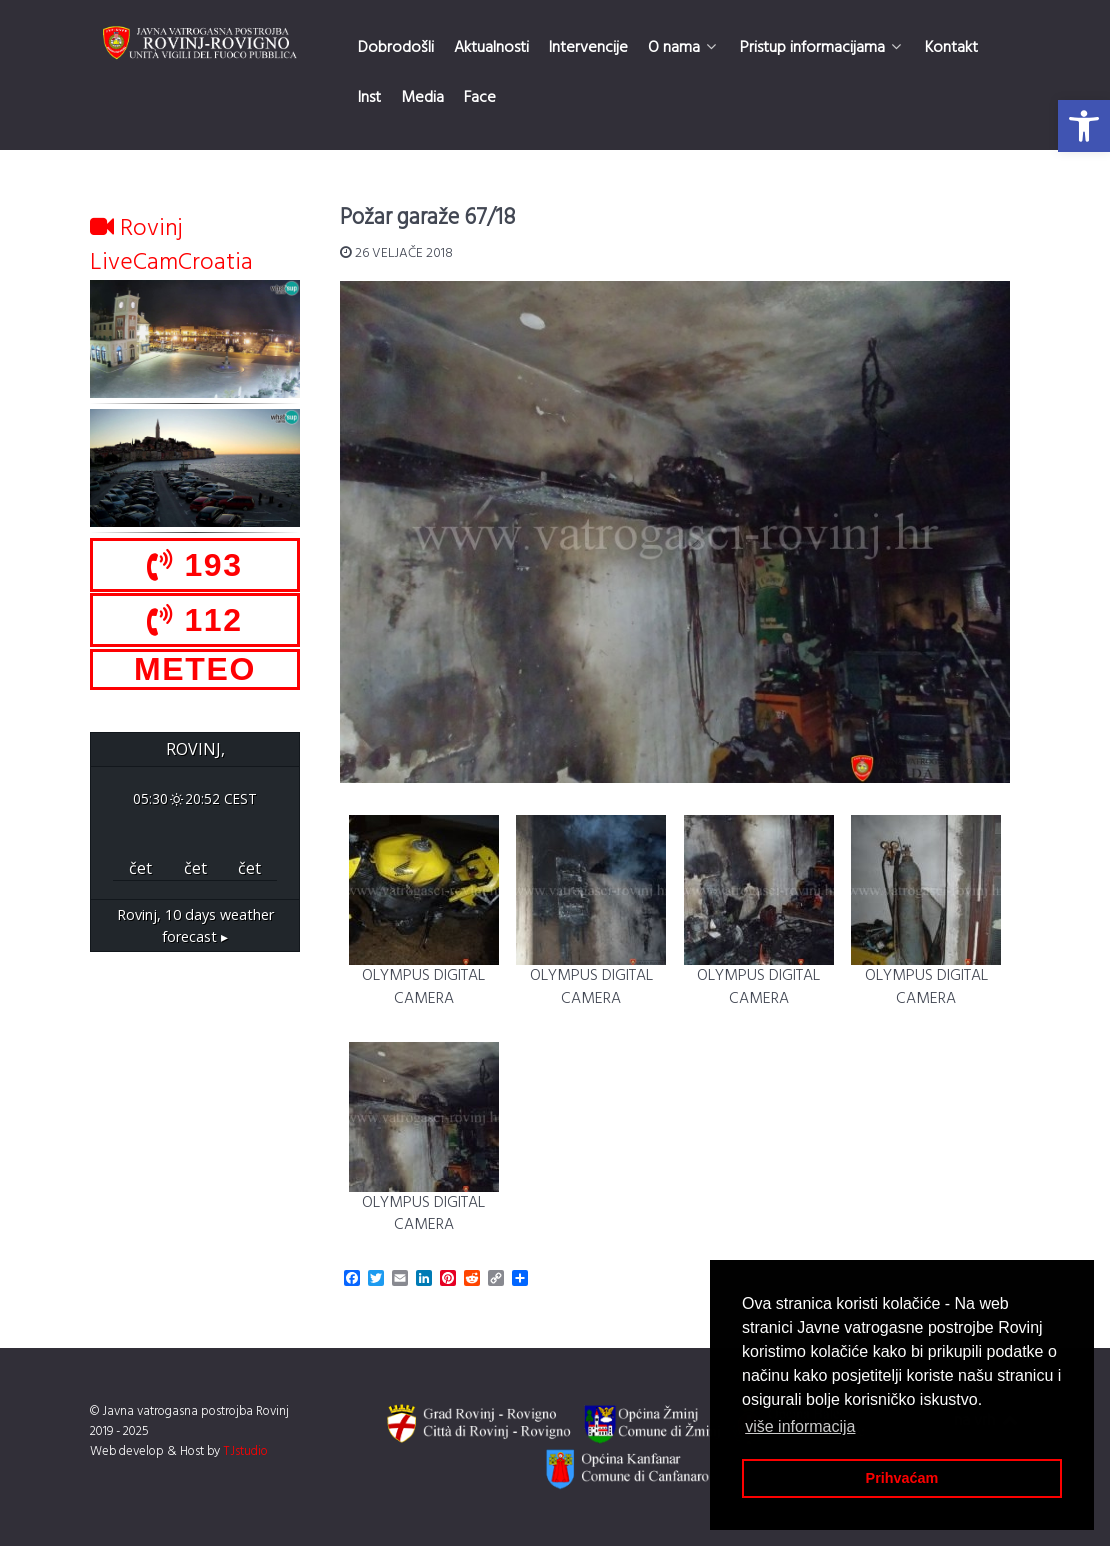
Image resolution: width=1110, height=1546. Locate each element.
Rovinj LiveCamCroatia (171, 246)
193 (194, 565)
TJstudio (245, 1451)
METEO (195, 669)
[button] (1084, 126)
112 (194, 620)
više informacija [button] (800, 1426)
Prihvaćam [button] (902, 1478)
